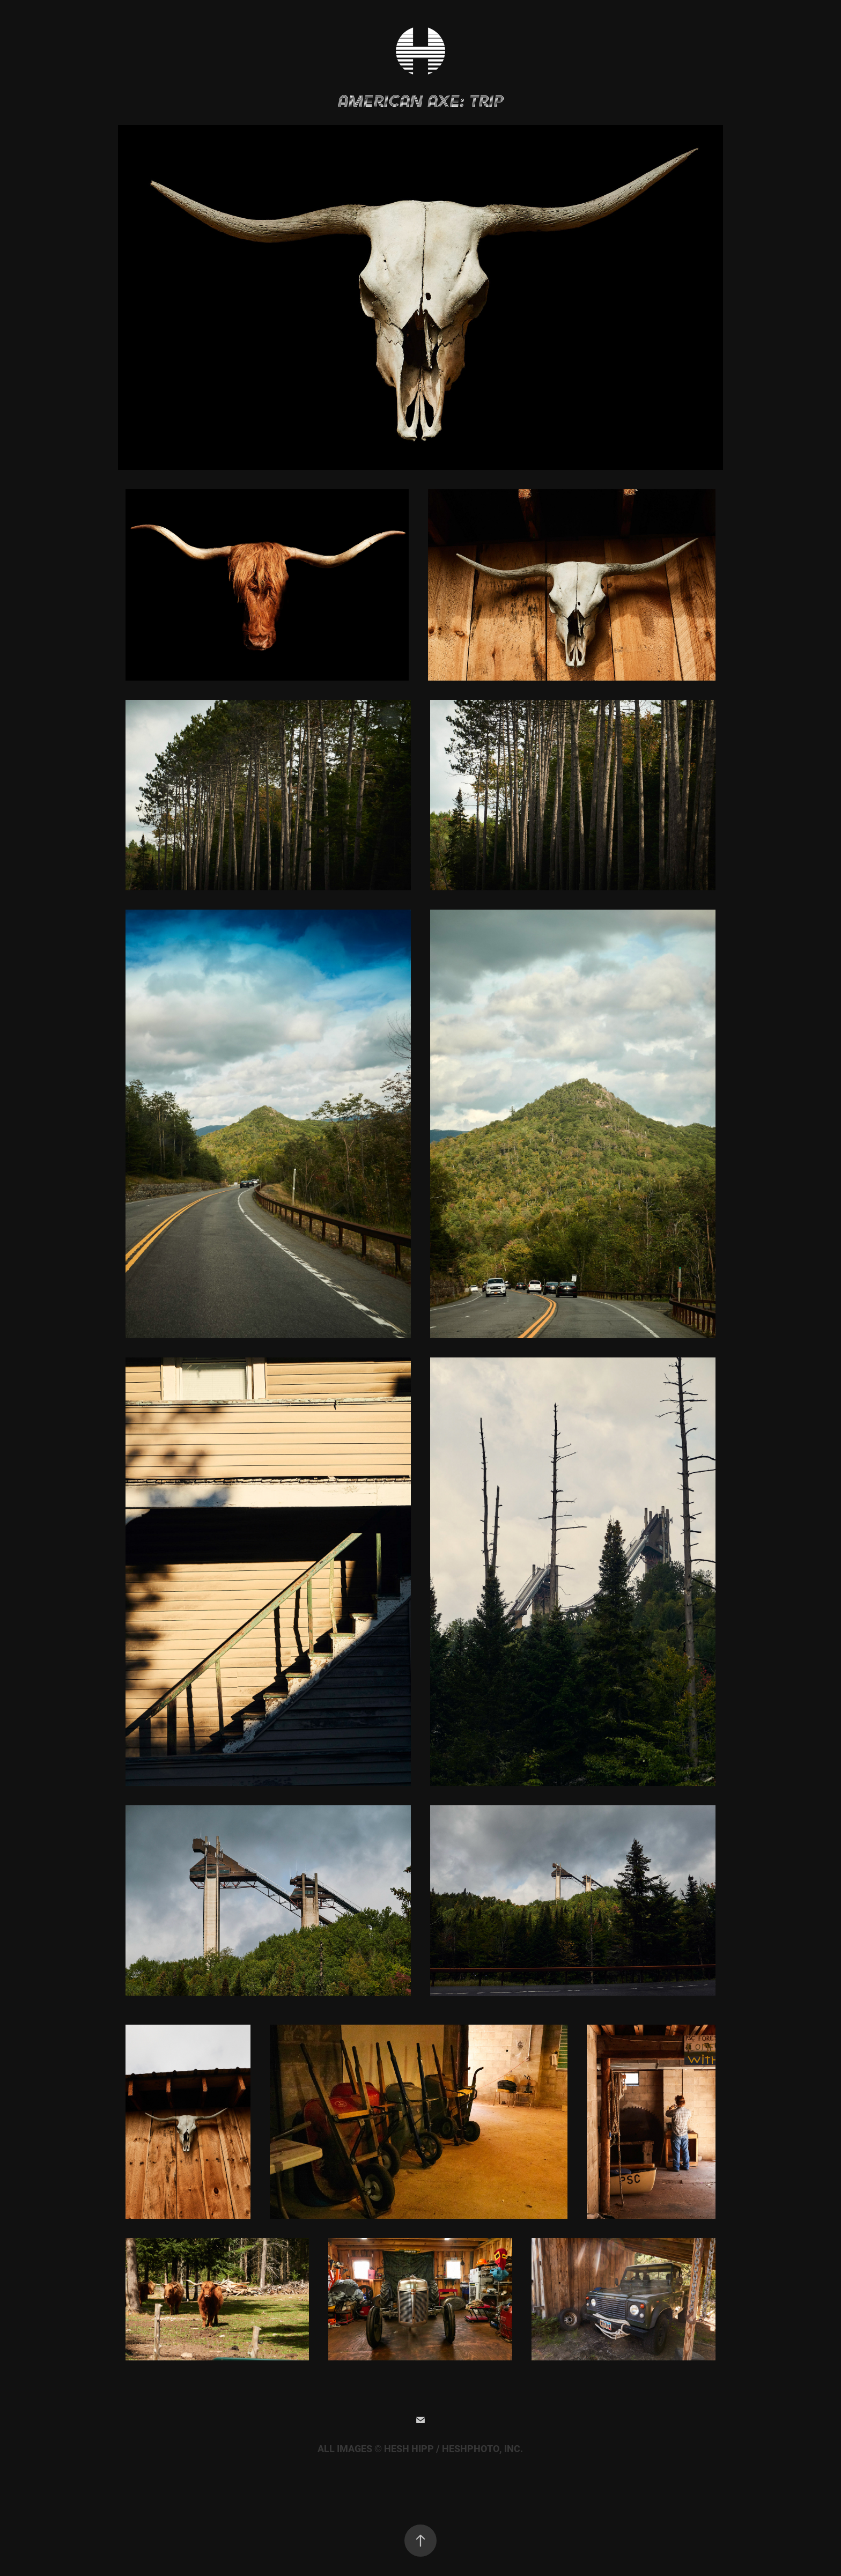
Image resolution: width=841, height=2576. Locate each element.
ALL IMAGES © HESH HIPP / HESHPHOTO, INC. (420, 2449)
